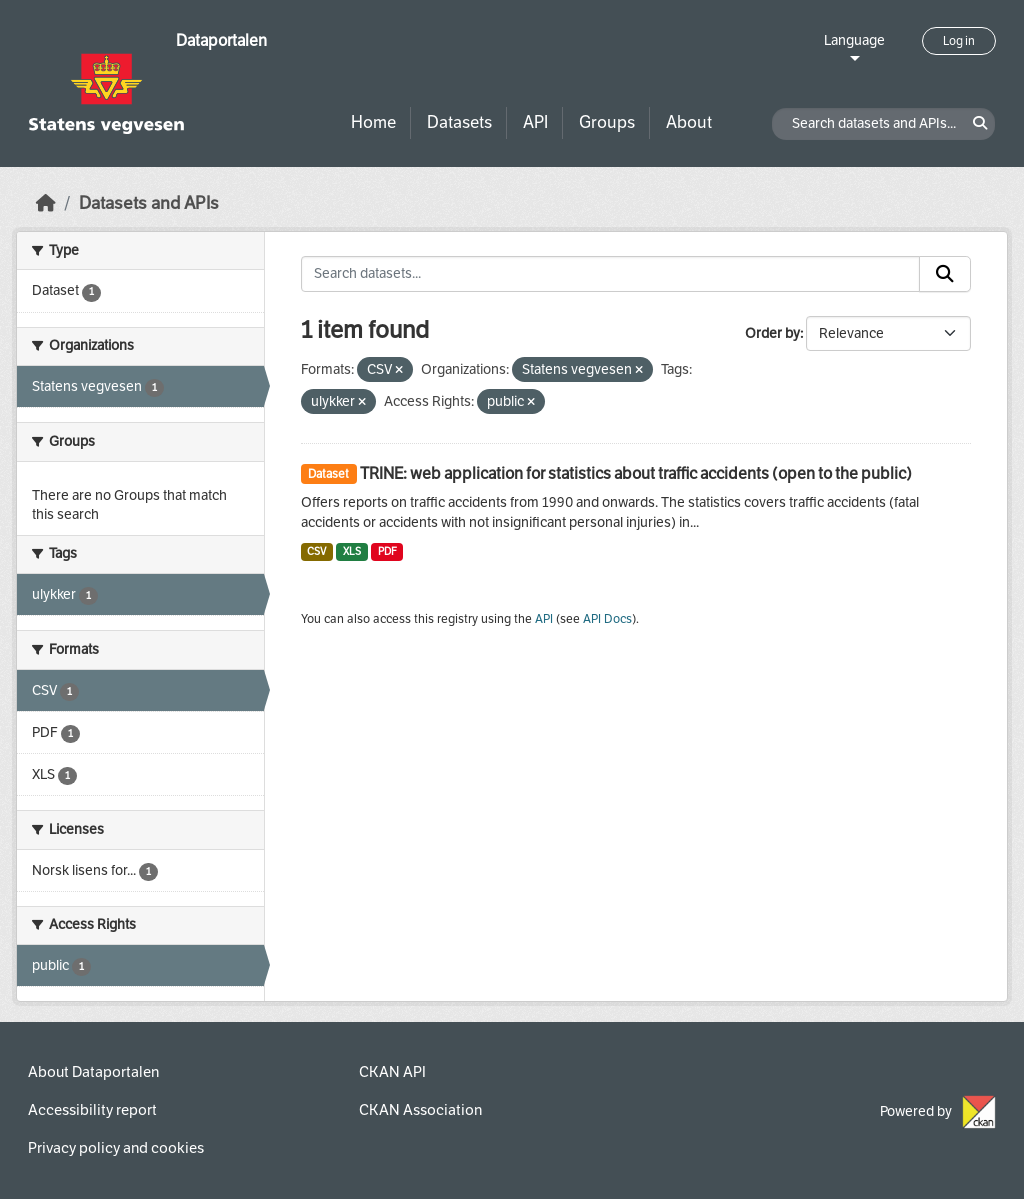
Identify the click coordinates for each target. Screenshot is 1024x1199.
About (689, 122)
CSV (316, 551)
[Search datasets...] (611, 274)
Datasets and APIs (149, 203)
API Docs (607, 619)
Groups (607, 122)
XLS (352, 551)
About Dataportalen (93, 1072)
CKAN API (392, 1072)
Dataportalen (221, 40)
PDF (387, 551)
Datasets (459, 122)
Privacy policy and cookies (116, 1148)
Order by (772, 333)
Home (373, 122)
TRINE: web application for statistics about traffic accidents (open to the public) (636, 473)
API (535, 122)
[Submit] (945, 274)
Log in (959, 41)
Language (854, 40)
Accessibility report (92, 1110)
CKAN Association (420, 1110)
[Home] (46, 203)
